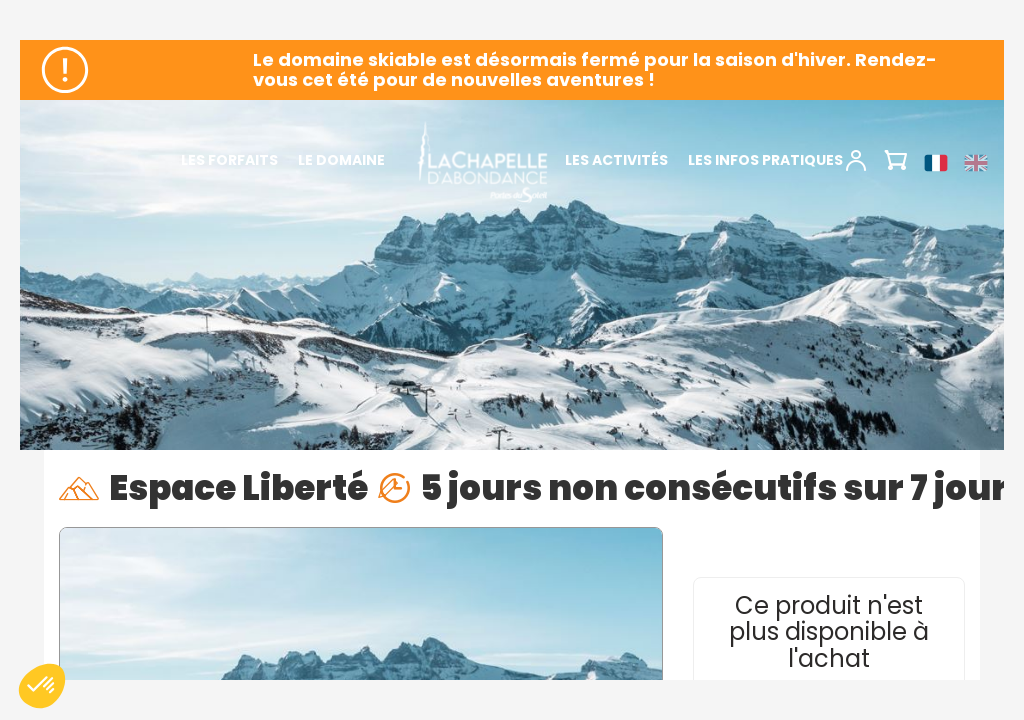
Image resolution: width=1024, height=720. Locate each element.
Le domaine (341, 160)
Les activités (616, 160)
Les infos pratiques (765, 160)
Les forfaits (229, 160)
